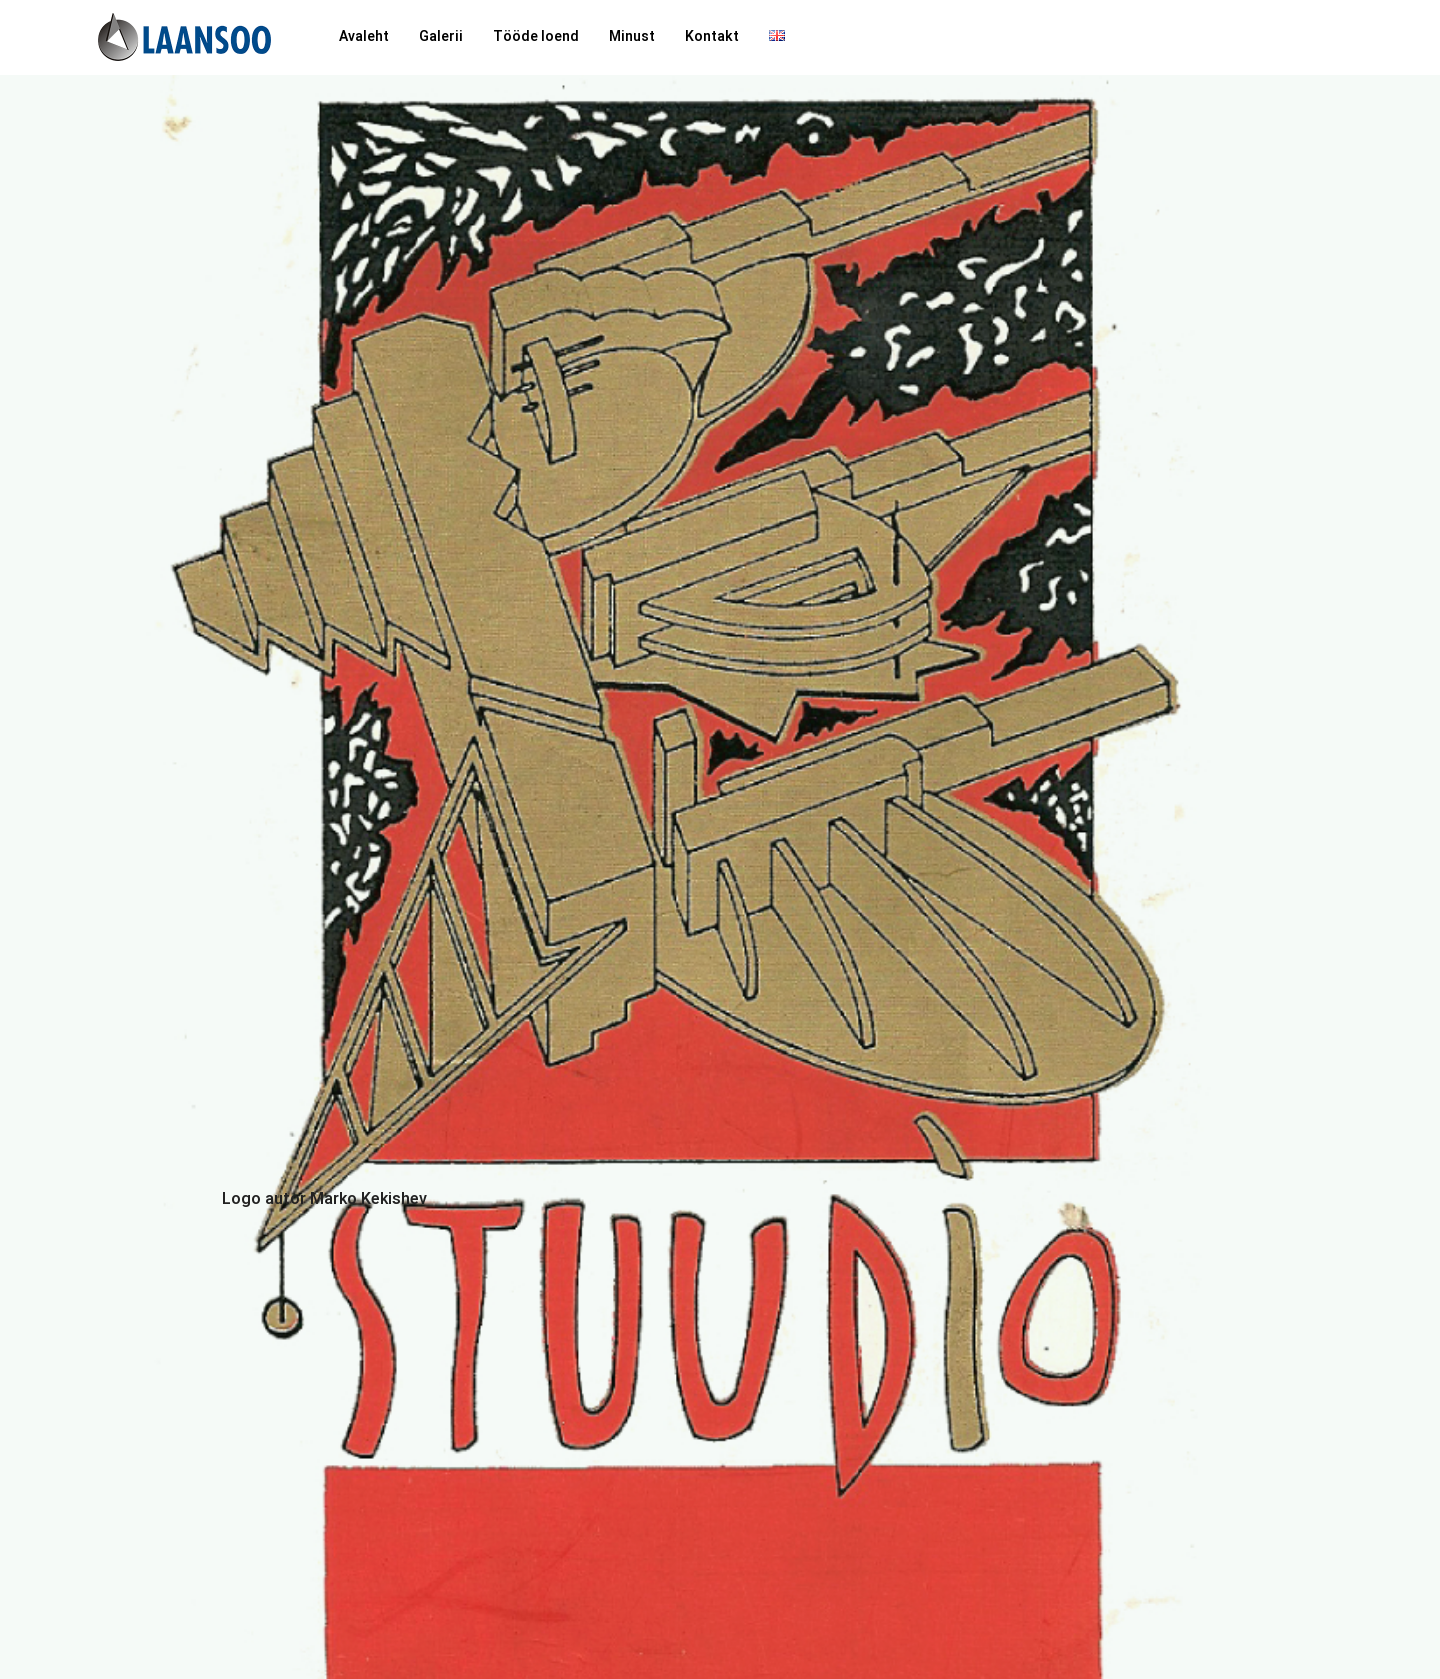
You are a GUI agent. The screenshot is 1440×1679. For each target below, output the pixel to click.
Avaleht (364, 36)
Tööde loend (536, 36)
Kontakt (712, 36)
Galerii (441, 36)
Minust (632, 36)
